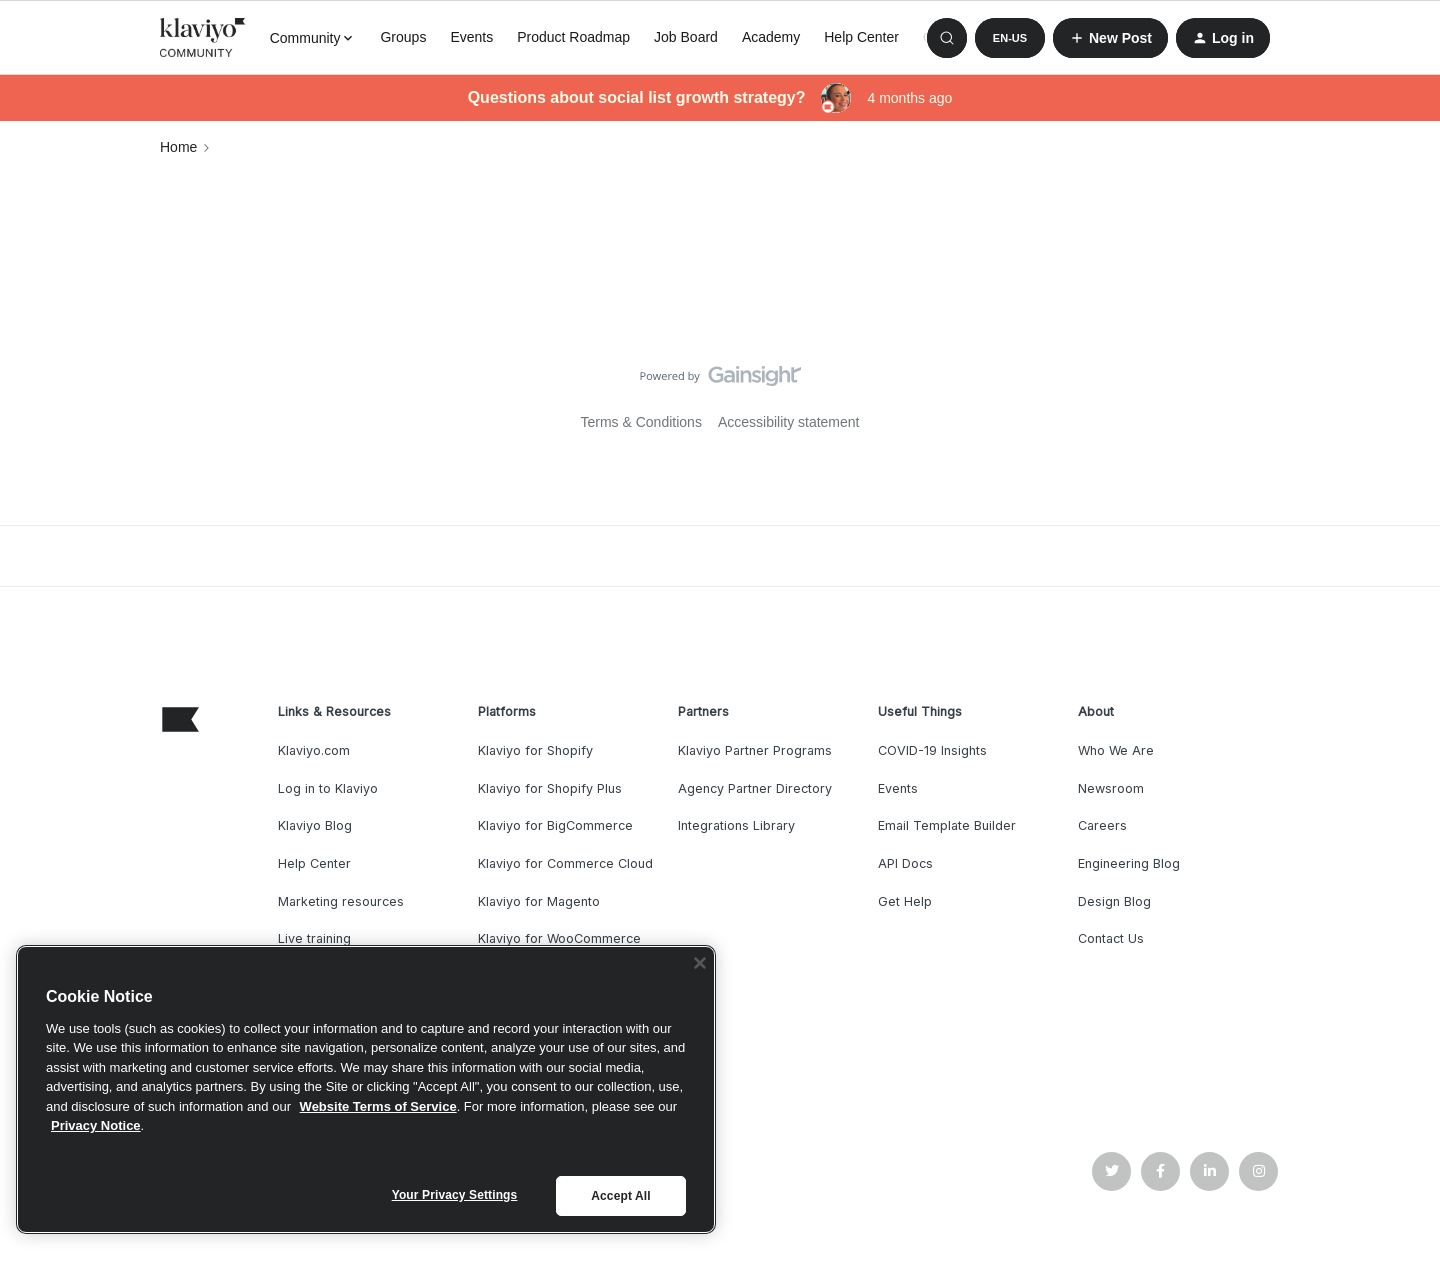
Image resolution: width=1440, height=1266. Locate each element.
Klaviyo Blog (315, 825)
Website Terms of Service (378, 1106)
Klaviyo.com (314, 750)
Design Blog (1114, 901)
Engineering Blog (1129, 863)
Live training (314, 938)
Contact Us (1111, 938)
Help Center (861, 37)
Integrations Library (736, 825)
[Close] (700, 963)
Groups (403, 37)
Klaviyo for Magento (539, 901)
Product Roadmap (573, 37)
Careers (1102, 825)
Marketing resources (341, 901)
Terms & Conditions (641, 422)
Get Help (905, 901)
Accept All (620, 1196)
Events (471, 37)
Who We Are (1116, 750)
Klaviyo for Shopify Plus (550, 788)
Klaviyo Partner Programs (755, 750)
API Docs (905, 863)
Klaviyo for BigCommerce (555, 825)
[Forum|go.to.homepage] (203, 38)
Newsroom (1111, 788)
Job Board (686, 37)
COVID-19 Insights (932, 750)
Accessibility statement (789, 422)
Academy (771, 37)
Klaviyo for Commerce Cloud (565, 863)
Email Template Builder (947, 825)
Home (178, 147)
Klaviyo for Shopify (535, 750)
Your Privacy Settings (455, 1195)
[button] (1010, 38)
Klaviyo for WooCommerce (559, 938)
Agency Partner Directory (755, 788)
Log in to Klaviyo (328, 788)
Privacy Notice (96, 1125)
